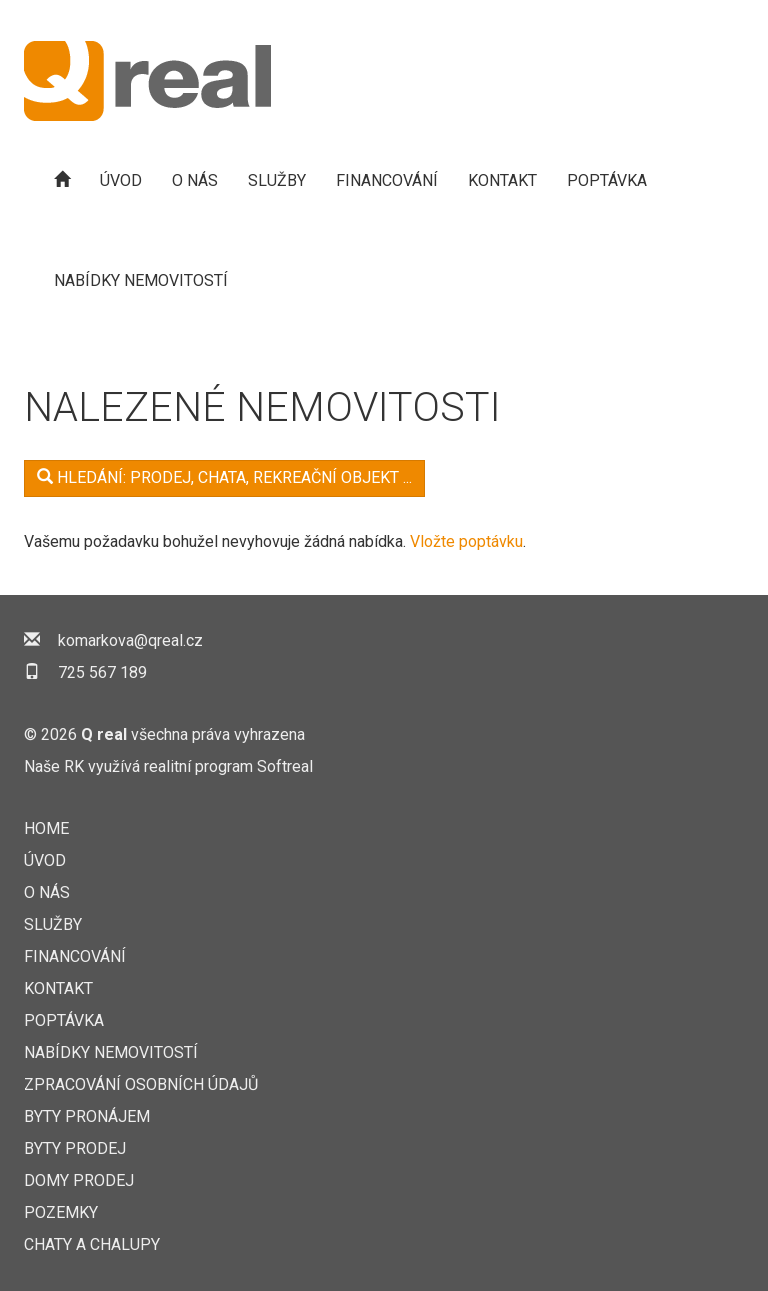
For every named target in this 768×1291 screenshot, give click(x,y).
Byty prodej (75, 1148)
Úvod (121, 180)
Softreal (285, 766)
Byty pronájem (87, 1116)
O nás (195, 180)
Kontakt (502, 180)
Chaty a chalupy (92, 1244)
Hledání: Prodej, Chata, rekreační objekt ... (224, 477)
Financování (387, 180)
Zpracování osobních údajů (141, 1084)
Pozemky (61, 1212)
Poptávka (607, 180)
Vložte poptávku (466, 541)
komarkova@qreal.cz (130, 640)
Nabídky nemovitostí (141, 280)
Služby (277, 180)
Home (46, 828)
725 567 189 (102, 672)
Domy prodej (79, 1180)
